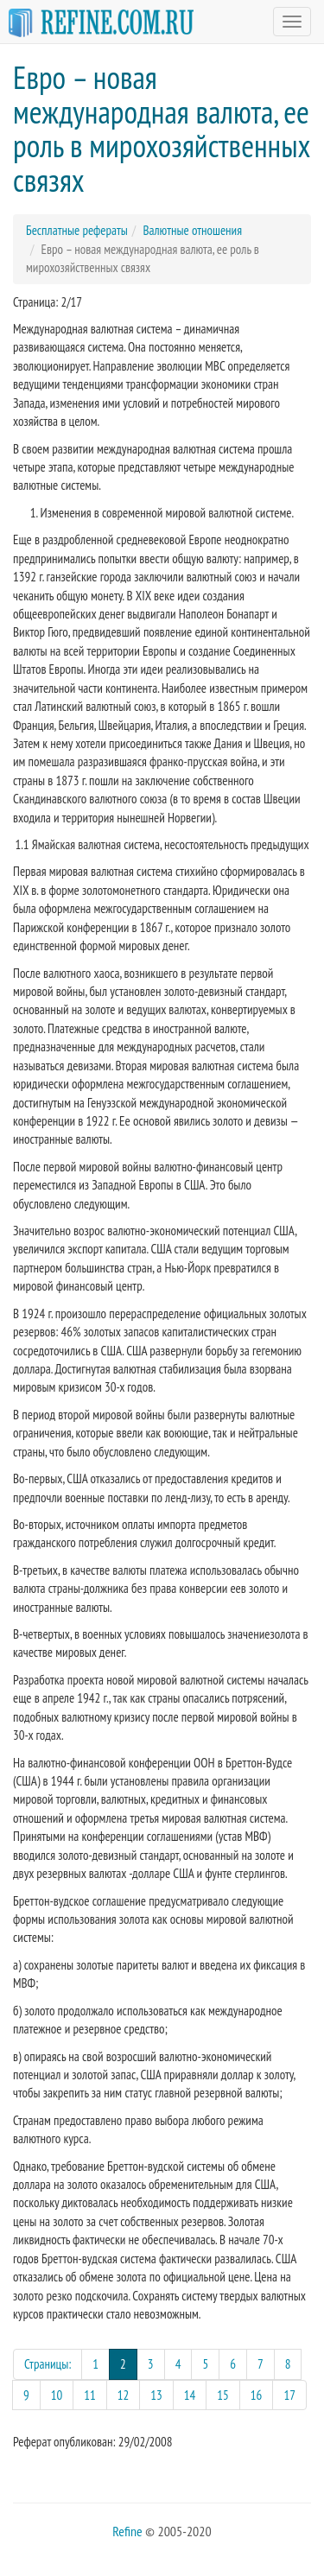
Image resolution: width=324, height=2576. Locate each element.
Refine (127, 2531)
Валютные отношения (192, 230)
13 (156, 2395)
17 (289, 2395)
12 (124, 2395)
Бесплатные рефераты (77, 230)
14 (190, 2395)
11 (90, 2395)
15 (223, 2395)
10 (57, 2395)
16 (257, 2395)
